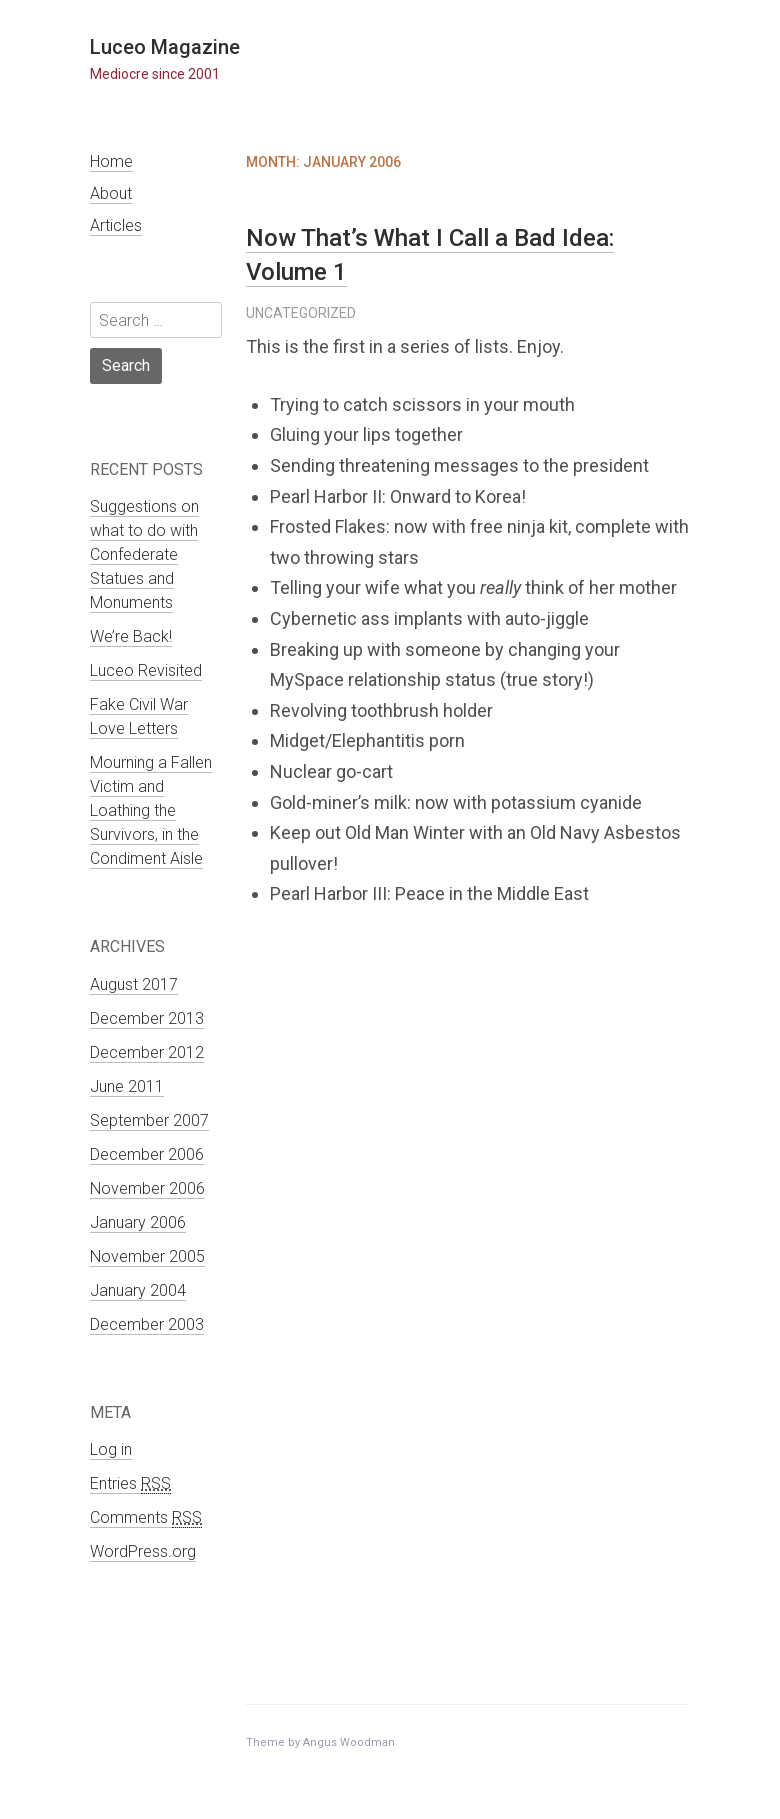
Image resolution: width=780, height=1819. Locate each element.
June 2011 (127, 1086)
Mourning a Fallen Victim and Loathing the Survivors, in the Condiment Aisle (151, 810)
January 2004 (138, 1290)
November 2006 (147, 1188)
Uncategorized (301, 313)
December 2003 (147, 1324)
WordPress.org (143, 1551)
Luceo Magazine (165, 47)
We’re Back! (131, 636)
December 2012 (147, 1052)
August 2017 (134, 984)
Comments (146, 1518)
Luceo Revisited (146, 670)
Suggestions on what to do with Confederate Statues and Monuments (144, 554)
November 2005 (147, 1256)
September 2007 (149, 1120)
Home (111, 161)
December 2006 (147, 1154)
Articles (116, 225)
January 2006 (138, 1222)
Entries (130, 1484)
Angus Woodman (349, 1742)
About (111, 193)
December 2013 (147, 1018)
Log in (111, 1449)
